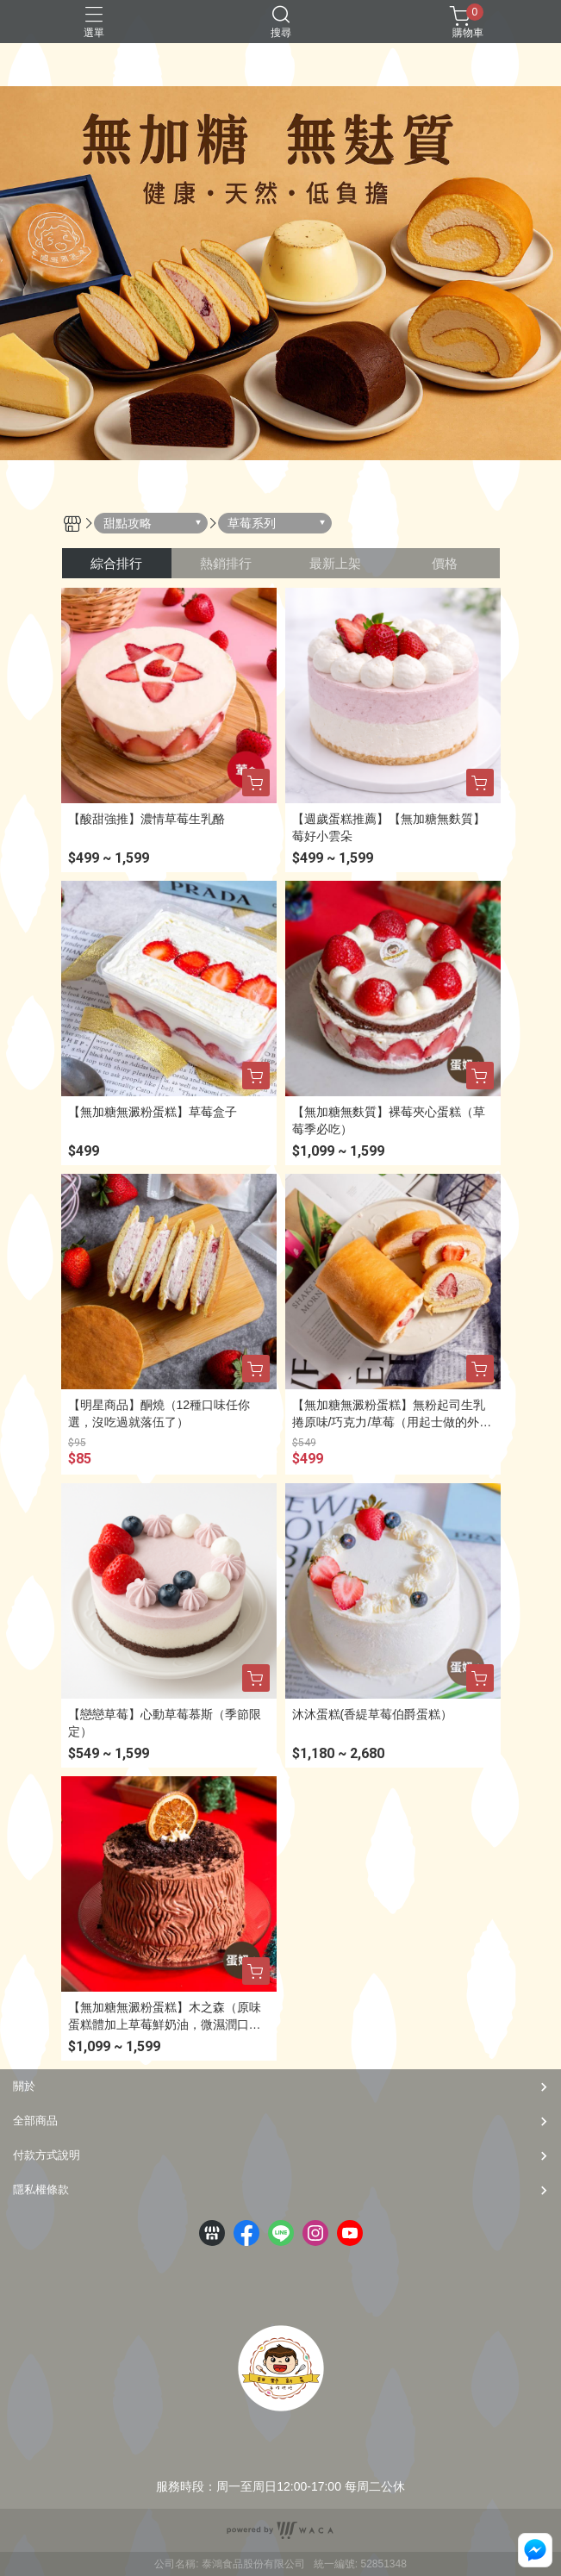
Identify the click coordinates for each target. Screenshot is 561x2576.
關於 (24, 2086)
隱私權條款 (41, 2189)
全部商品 (35, 2120)
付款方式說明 (46, 2155)
